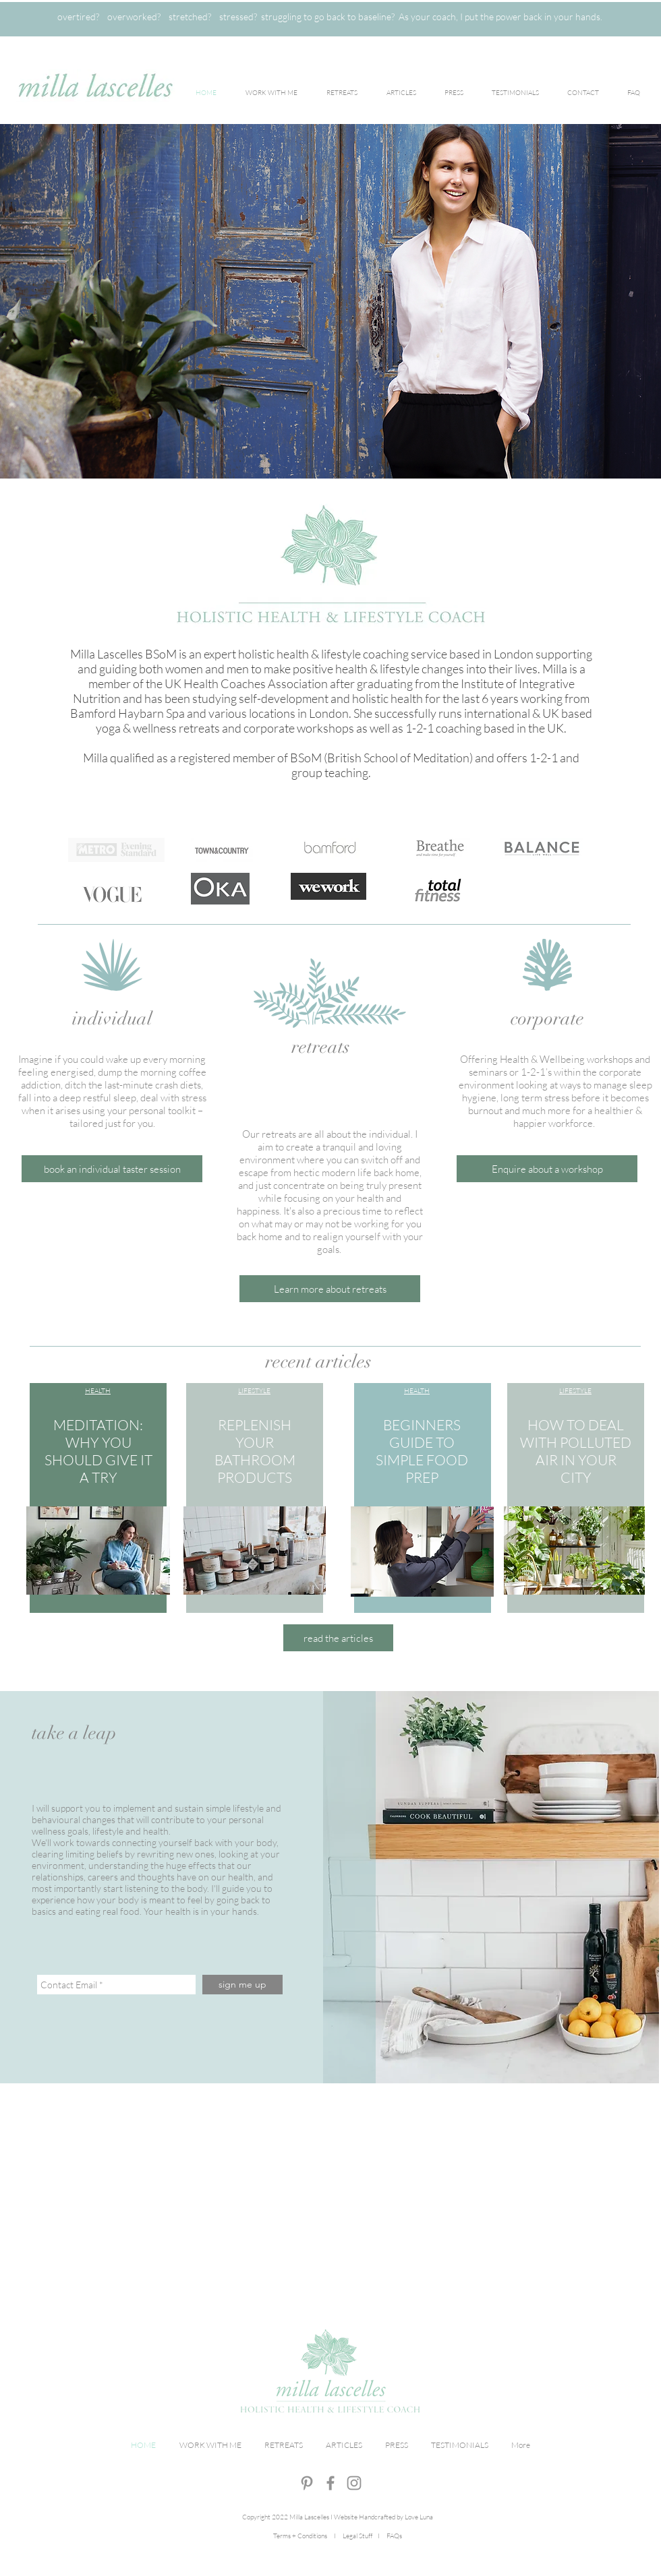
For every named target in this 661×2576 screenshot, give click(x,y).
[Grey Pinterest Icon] (306, 2483)
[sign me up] (242, 1984)
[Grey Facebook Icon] (330, 2483)
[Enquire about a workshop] (547, 1168)
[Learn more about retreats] (329, 1288)
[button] (112, 1168)
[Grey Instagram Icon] (354, 2483)
